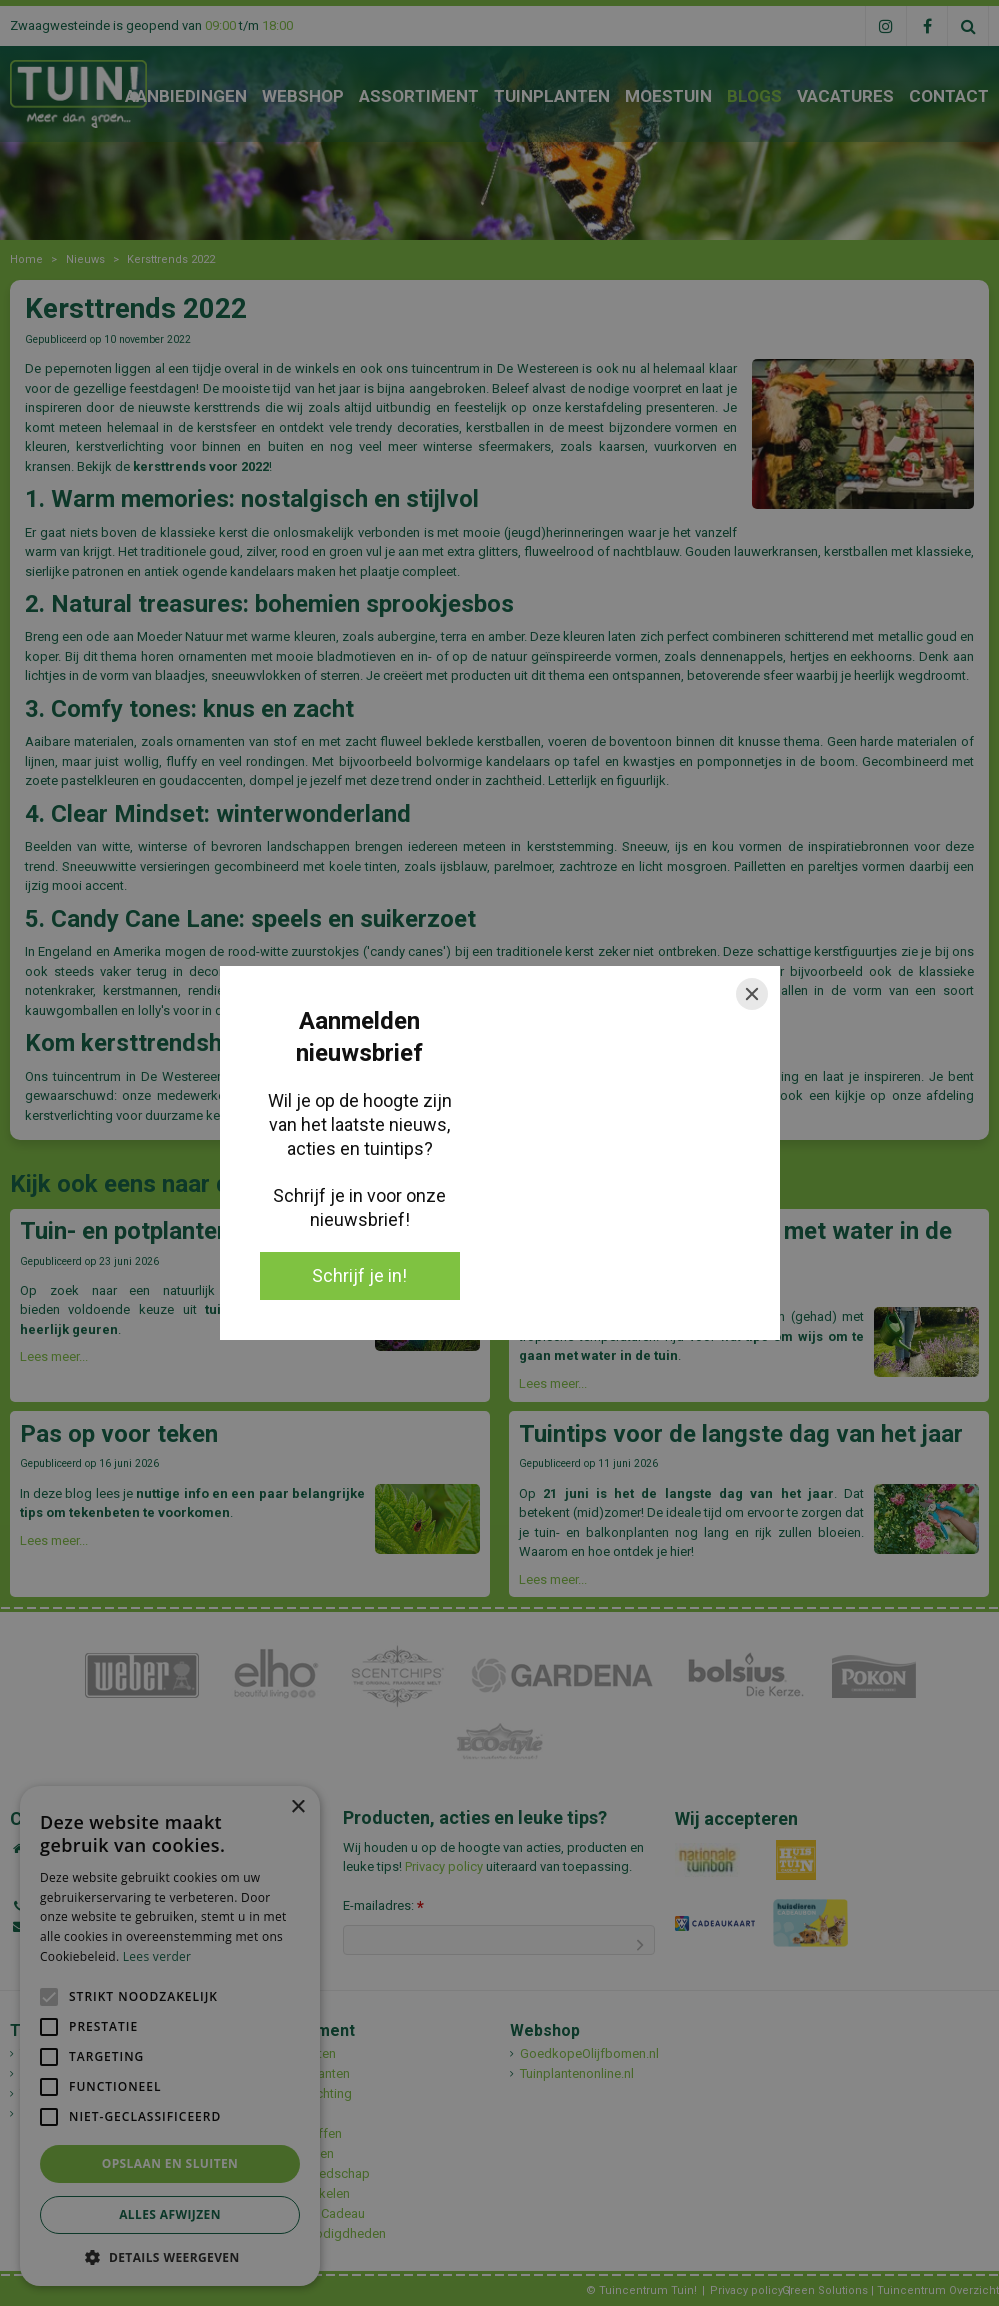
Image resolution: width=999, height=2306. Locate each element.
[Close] (752, 994)
